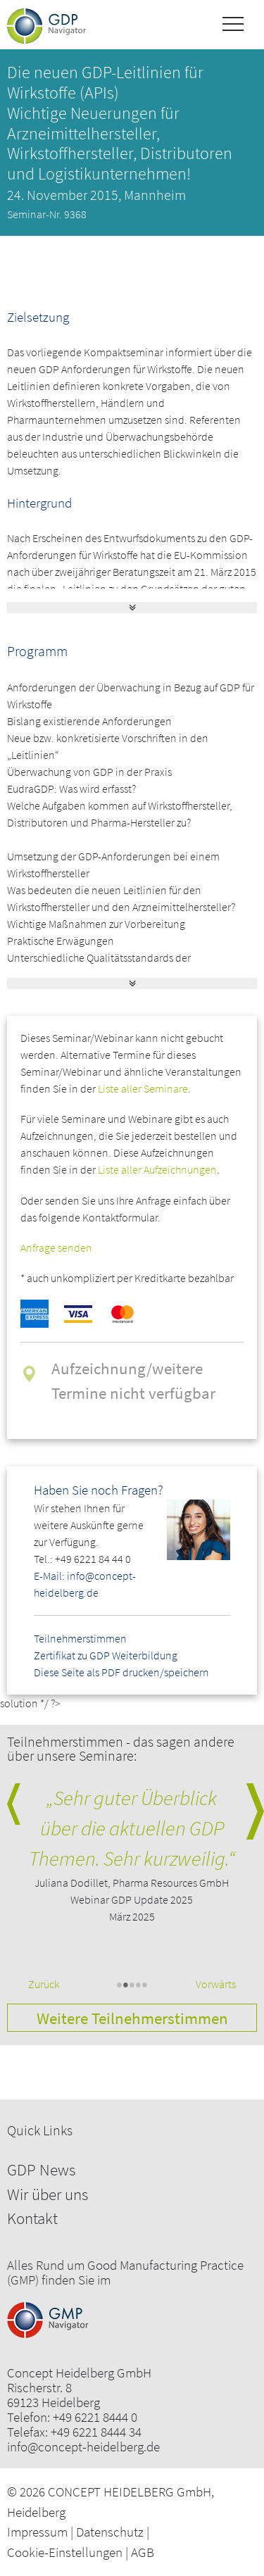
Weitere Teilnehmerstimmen (132, 2018)
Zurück (43, 1984)
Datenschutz (110, 2531)
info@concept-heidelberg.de (83, 2446)
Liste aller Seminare (143, 1088)
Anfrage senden (56, 1247)
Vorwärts (216, 1984)
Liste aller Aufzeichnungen (157, 1169)
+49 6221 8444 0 (95, 2417)
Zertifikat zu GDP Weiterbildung (105, 1655)
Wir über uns (47, 2194)
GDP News (41, 2169)
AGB (142, 2552)
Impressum (37, 2531)
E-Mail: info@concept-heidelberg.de (85, 1584)
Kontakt (32, 2218)
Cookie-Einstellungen (64, 2552)
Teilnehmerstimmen (80, 1638)
